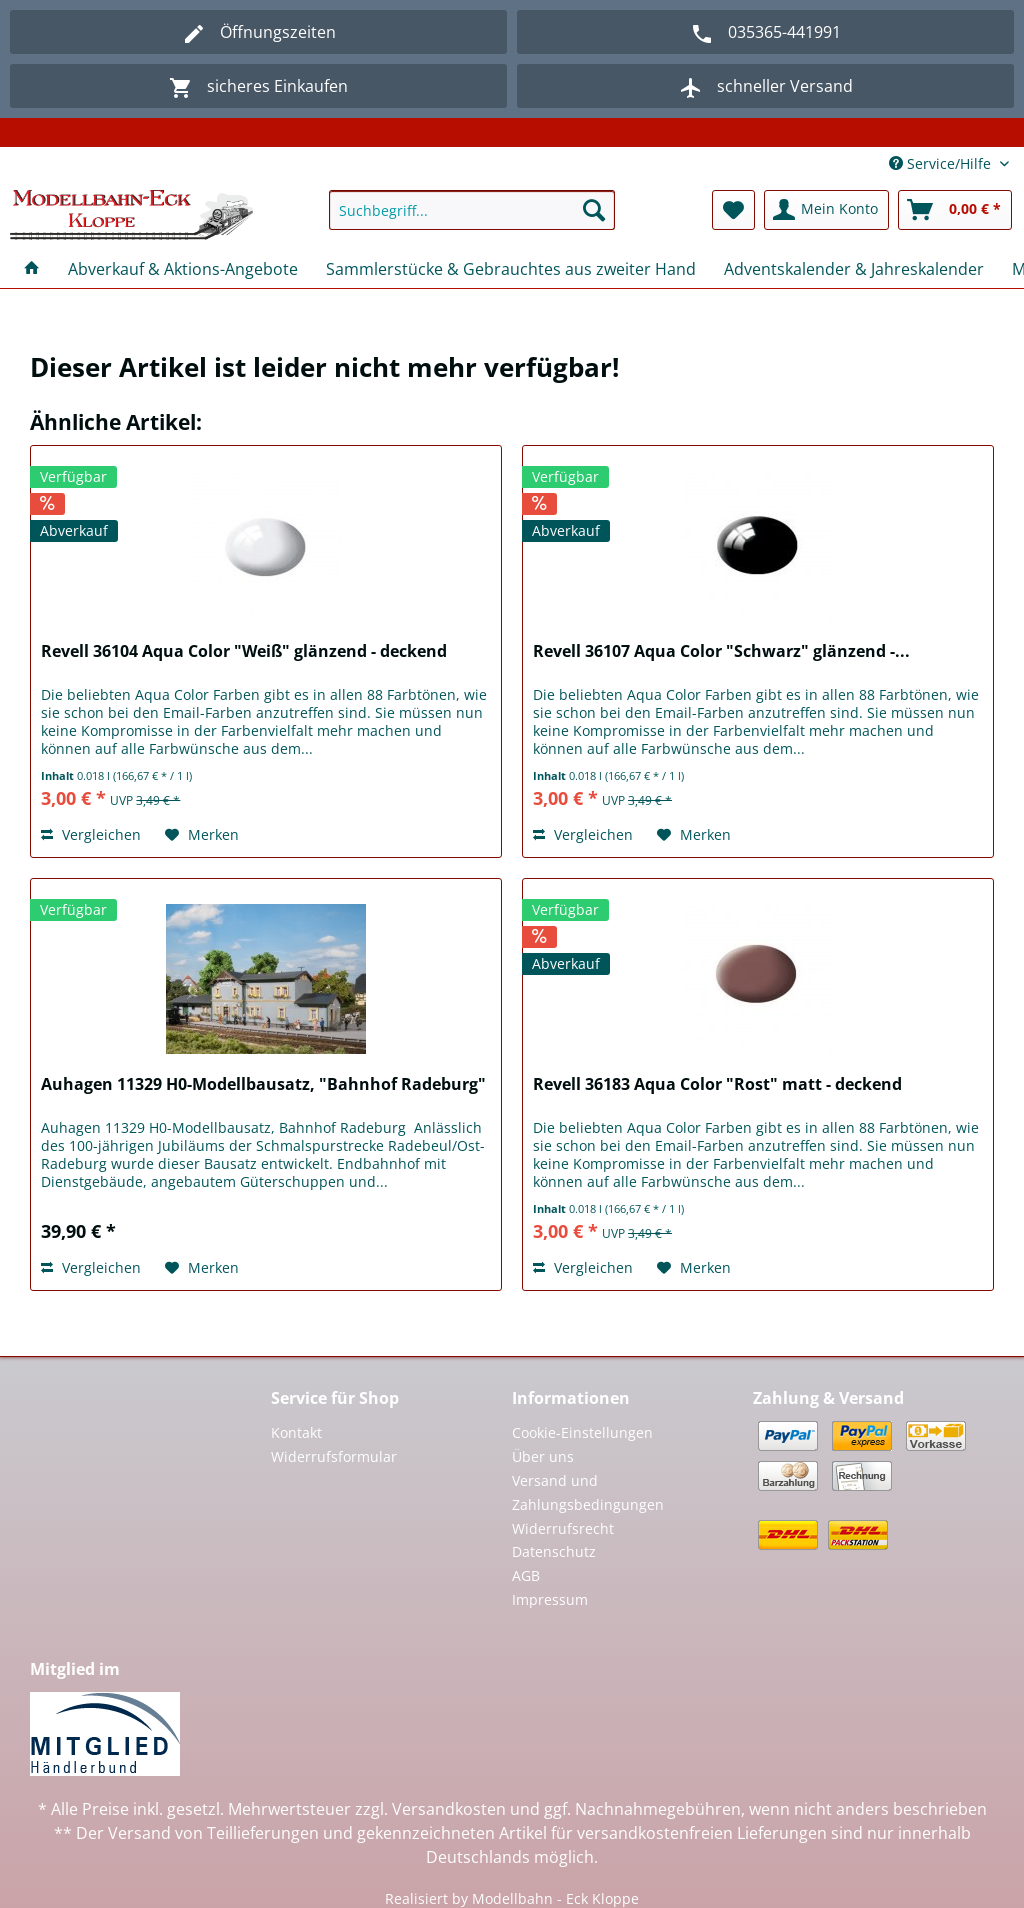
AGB (526, 1575)
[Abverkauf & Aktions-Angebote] (183, 269)
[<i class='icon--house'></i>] (32, 269)
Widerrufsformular (334, 1456)
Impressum (550, 1599)
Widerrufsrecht (563, 1528)
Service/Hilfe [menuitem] (942, 163)
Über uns (543, 1456)
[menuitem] (472, 219)
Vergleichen (91, 834)
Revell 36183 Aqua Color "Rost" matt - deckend (717, 1084)
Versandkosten (449, 1809)
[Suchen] (594, 210)
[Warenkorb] (955, 210)
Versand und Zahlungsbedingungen (588, 1492)
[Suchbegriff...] (472, 210)
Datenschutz (554, 1551)
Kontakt (296, 1432)
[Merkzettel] (733, 210)
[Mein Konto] (826, 210)
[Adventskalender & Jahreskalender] (854, 269)
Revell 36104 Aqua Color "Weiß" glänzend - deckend (244, 651)
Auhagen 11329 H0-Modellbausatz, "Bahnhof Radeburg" (263, 1084)
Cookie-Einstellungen (582, 1432)
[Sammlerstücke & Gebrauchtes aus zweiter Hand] (511, 269)
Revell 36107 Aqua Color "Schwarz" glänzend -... (721, 651)
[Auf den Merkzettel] (202, 835)
